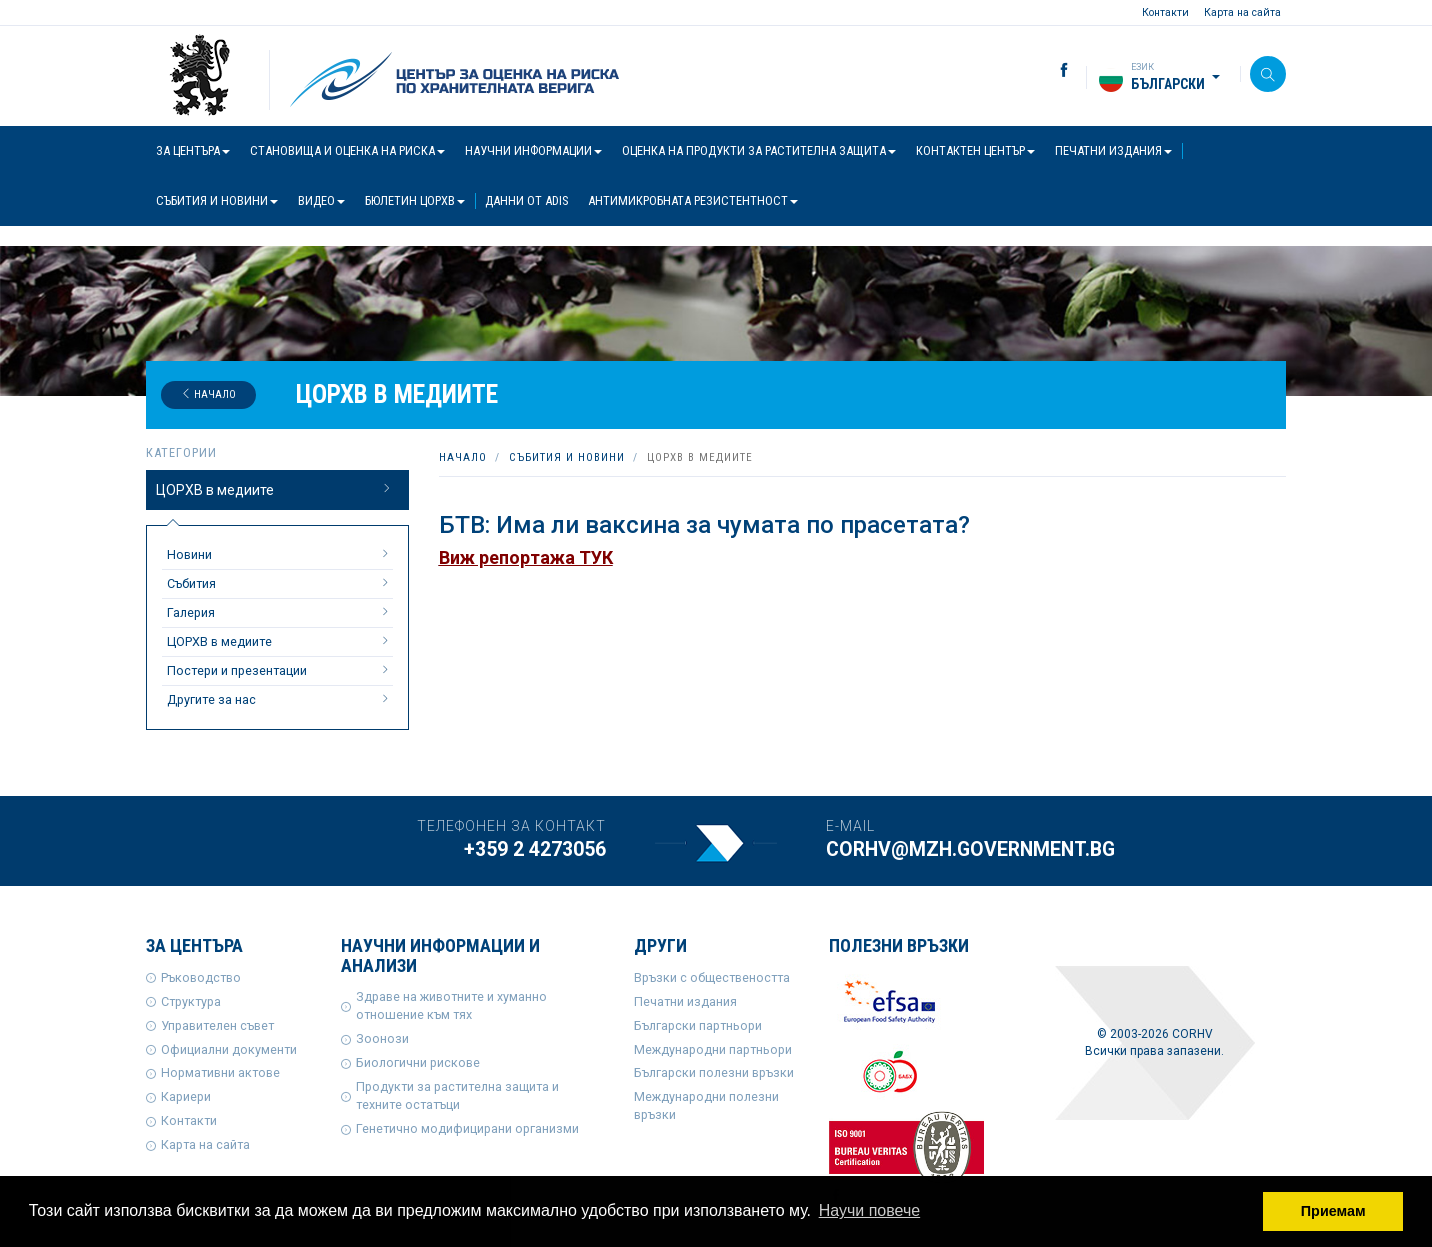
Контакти (1165, 12)
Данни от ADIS (526, 200)
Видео (321, 200)
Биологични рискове (418, 1062)
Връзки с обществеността (712, 977)
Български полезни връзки (714, 1072)
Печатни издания (1113, 150)
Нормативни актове (220, 1072)
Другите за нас (280, 699)
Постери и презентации (280, 670)
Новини (280, 554)
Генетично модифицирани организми (467, 1128)
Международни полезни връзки (706, 1105)
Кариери (186, 1096)
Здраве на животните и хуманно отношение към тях (451, 1005)
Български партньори (698, 1025)
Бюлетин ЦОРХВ (415, 200)
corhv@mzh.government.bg (970, 849)
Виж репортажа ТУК (526, 557)
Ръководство (201, 977)
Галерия (280, 612)
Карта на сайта (1242, 12)
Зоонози (382, 1038)
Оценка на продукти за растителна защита (759, 150)
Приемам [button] (1333, 1211)
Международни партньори (713, 1049)
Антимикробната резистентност (693, 200)
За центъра (193, 150)
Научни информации (533, 150)
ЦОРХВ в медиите (275, 489)
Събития (280, 583)
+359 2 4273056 (535, 849)
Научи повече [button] (869, 1210)
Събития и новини (217, 200)
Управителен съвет (217, 1025)
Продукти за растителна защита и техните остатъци (457, 1095)
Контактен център (975, 150)
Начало (208, 394)
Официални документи (229, 1049)
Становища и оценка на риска (347, 150)
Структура (191, 1001)
